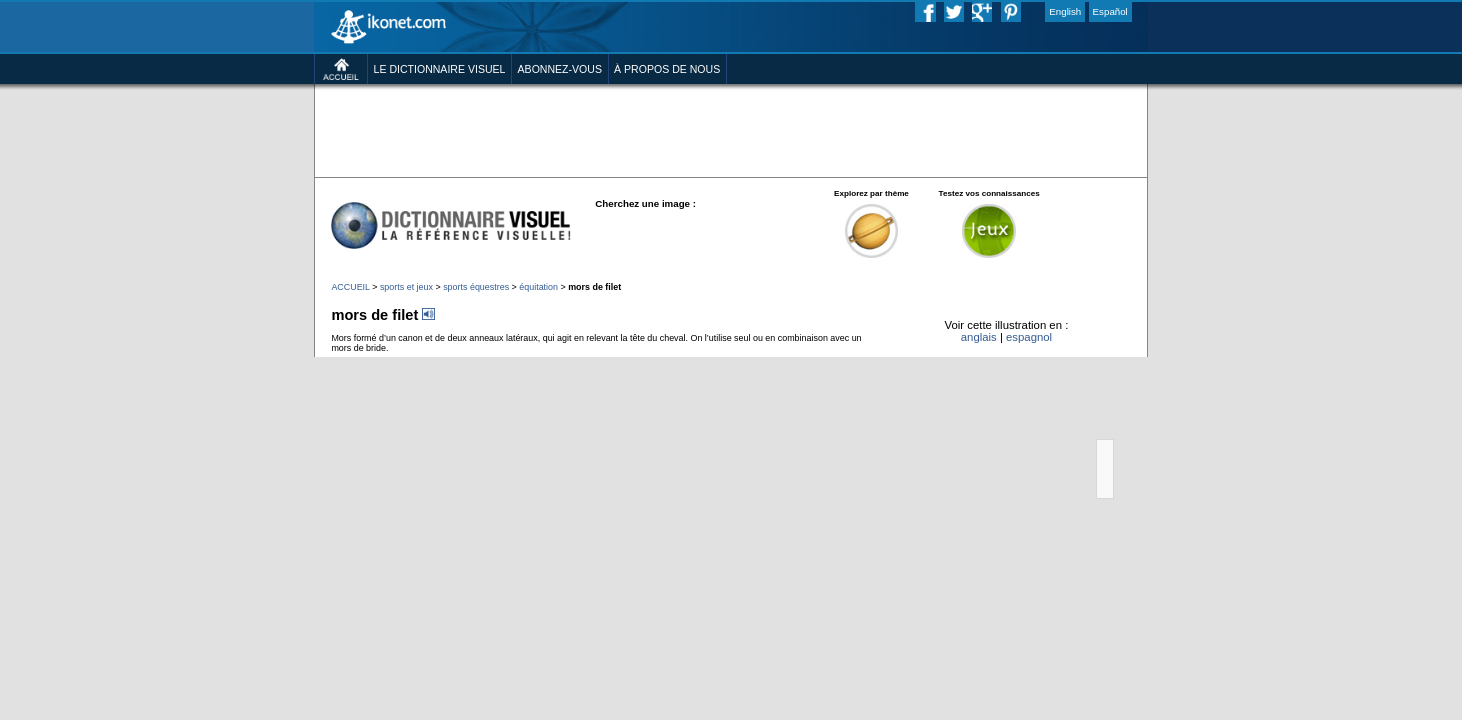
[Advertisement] (731, 160)
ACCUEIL (262, 353)
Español (1197, 14)
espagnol (1098, 416)
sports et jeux (331, 353)
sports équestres (417, 353)
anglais (1036, 416)
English (1142, 14)
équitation (495, 353)
